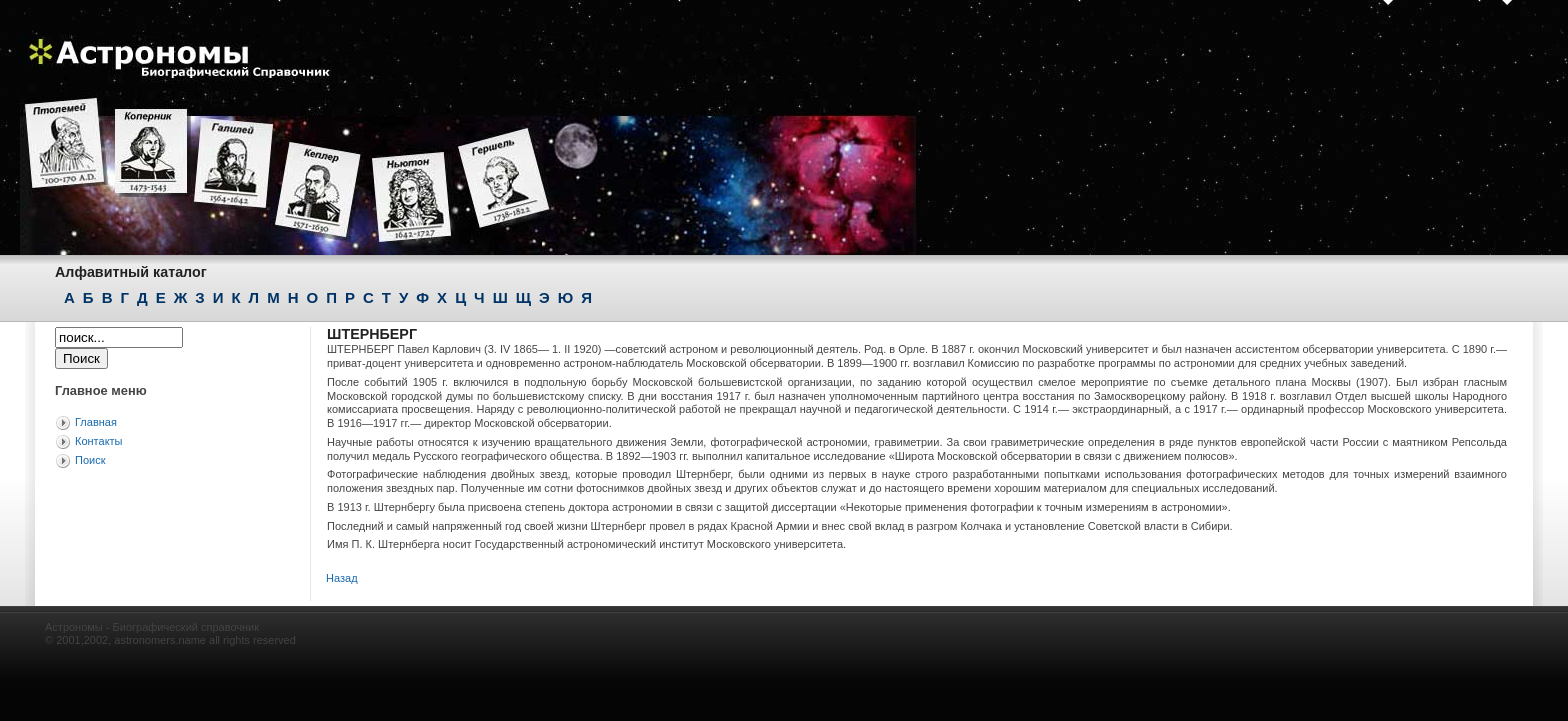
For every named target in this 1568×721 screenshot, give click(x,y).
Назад (342, 578)
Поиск (90, 460)
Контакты (99, 441)
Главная (96, 422)
